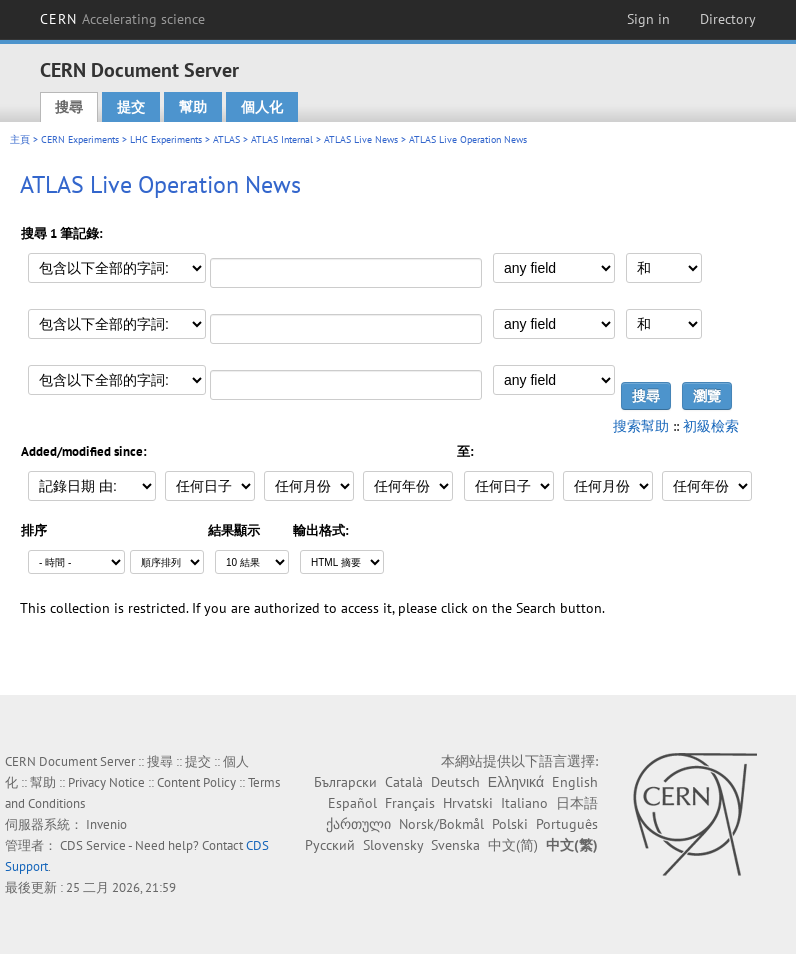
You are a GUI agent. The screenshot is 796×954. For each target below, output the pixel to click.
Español (352, 803)
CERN (123, 19)
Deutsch (455, 782)
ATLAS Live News (361, 139)
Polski (510, 824)
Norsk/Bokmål (441, 824)
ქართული (358, 824)
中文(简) (513, 845)
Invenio (106, 824)
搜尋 (69, 107)
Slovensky (393, 845)
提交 (131, 107)
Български (345, 782)
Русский (330, 845)
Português (567, 824)
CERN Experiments (80, 139)
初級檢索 (711, 426)
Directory (728, 19)
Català (404, 782)
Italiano (524, 803)
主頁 (20, 139)
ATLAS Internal (282, 139)
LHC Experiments (166, 139)
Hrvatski (468, 803)
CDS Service (93, 845)
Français (410, 803)
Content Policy (196, 782)
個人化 (262, 107)
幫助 (193, 107)
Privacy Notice (106, 782)
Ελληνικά (516, 782)
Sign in (648, 19)
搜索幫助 (641, 426)
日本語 (577, 803)
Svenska (455, 845)
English (575, 782)
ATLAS (226, 139)
